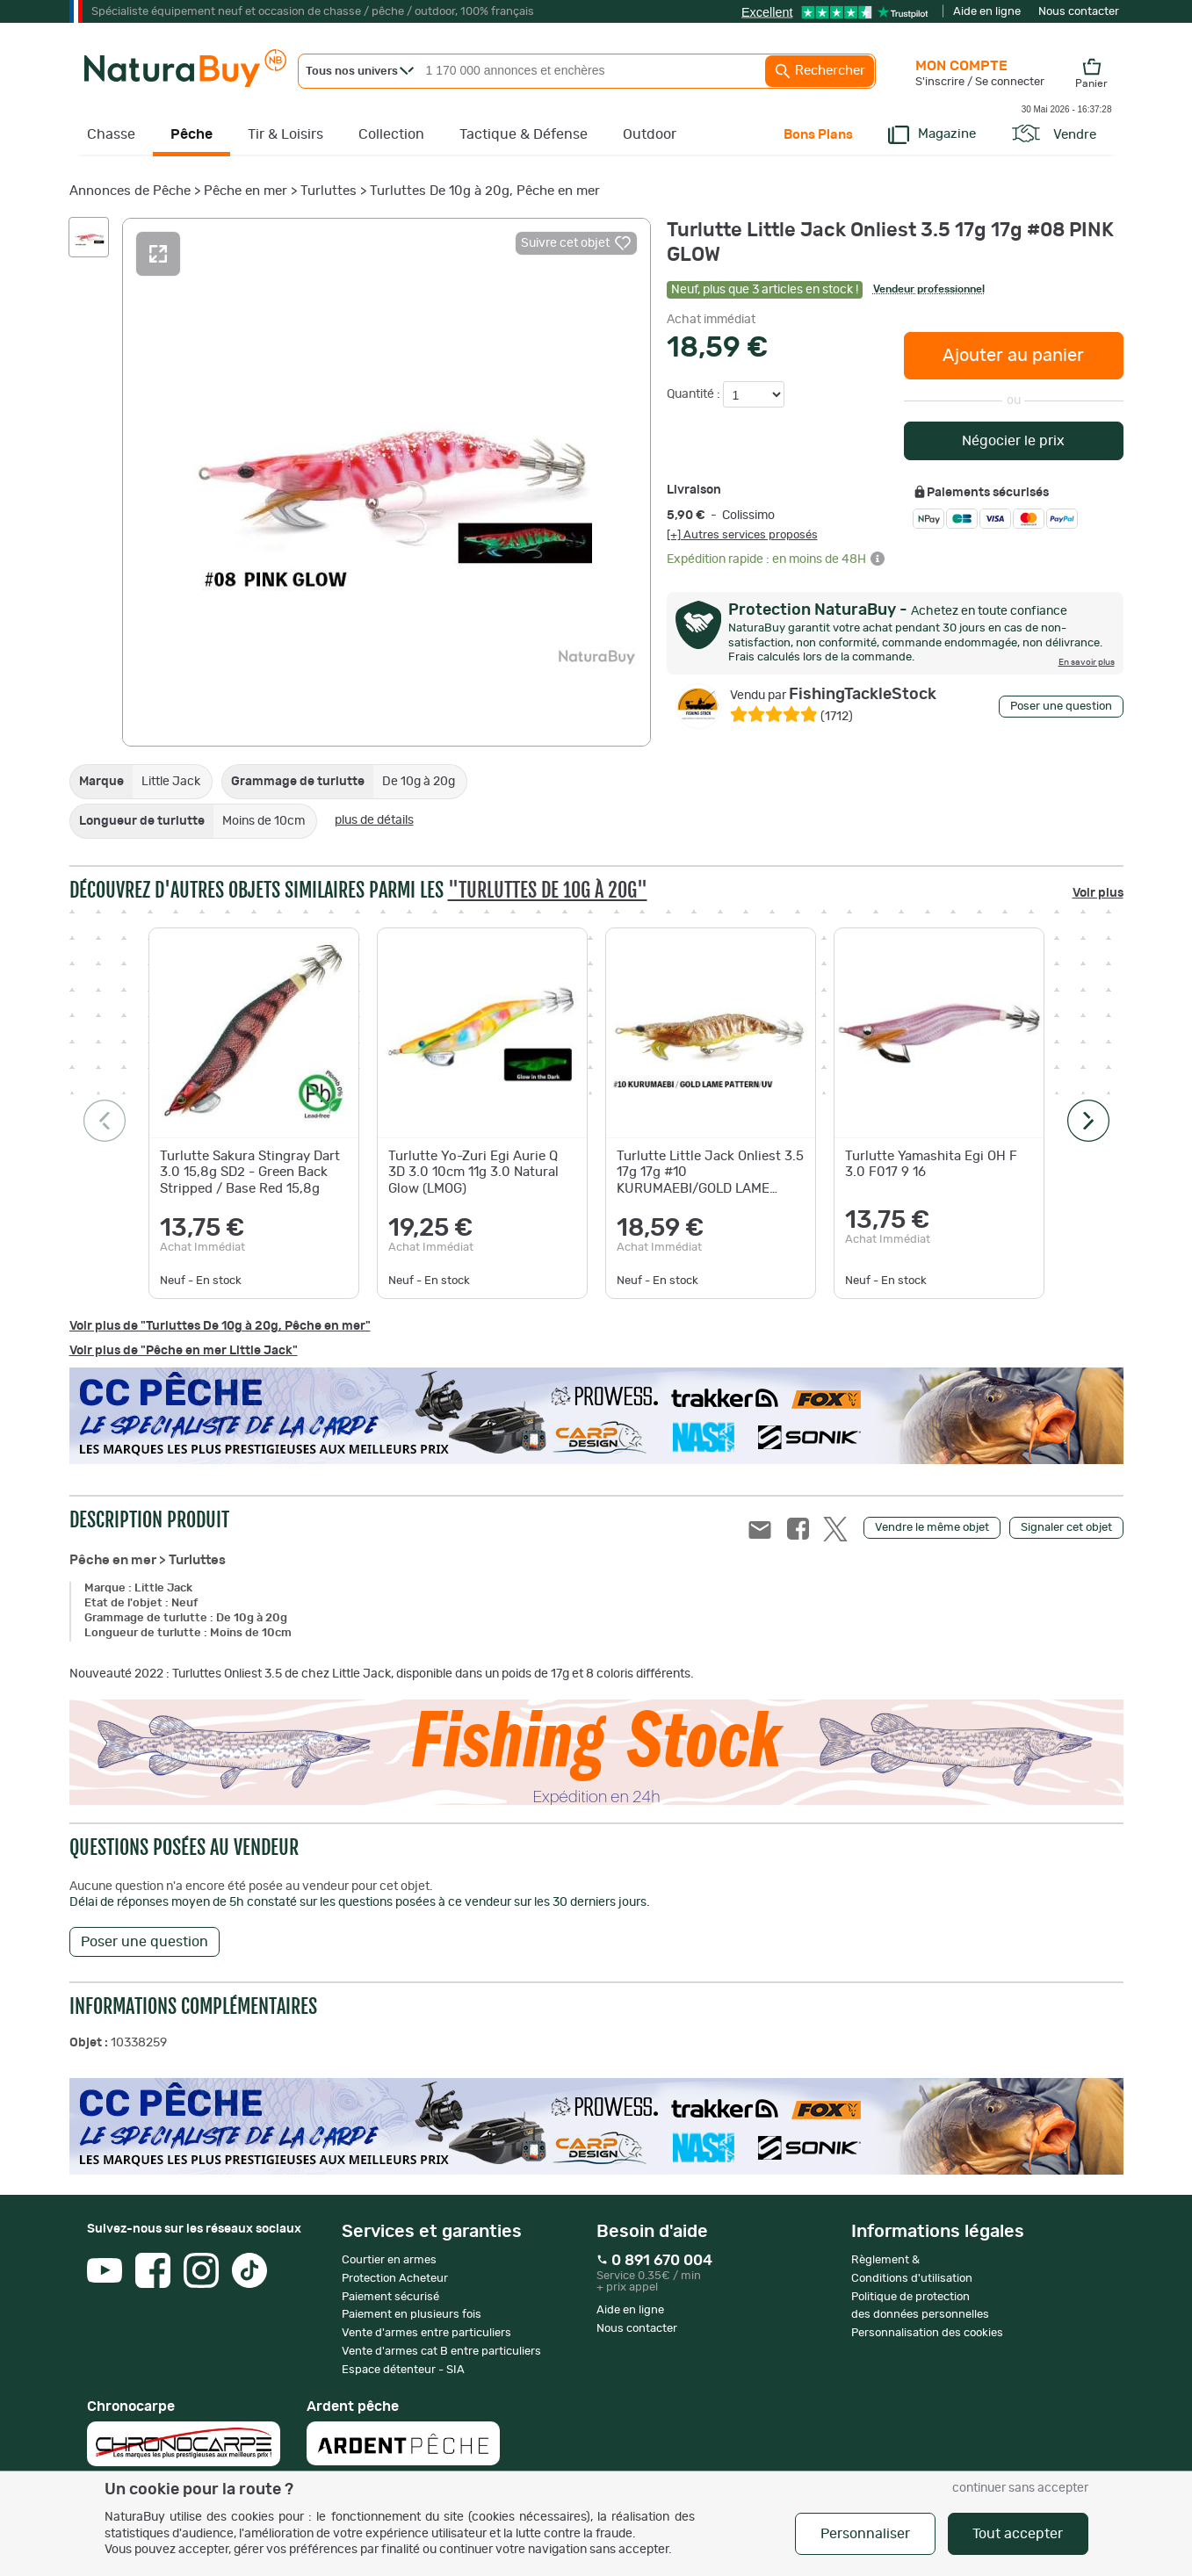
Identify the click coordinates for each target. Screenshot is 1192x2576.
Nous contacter (1078, 12)
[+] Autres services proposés (742, 535)
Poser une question (1061, 706)
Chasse (111, 134)
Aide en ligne (987, 12)
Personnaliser (865, 2534)
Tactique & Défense (523, 134)
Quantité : (695, 394)
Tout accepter (1017, 2534)
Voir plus (1098, 893)
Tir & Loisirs (285, 134)
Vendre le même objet (932, 1527)
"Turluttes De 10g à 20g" (547, 890)
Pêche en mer (245, 191)
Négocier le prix (1013, 441)
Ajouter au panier (1013, 355)
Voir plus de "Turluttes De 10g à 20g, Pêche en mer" (220, 1326)
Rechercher (819, 71)
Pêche (191, 134)
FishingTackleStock (833, 695)
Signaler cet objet (1066, 1527)
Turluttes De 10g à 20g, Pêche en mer (485, 191)
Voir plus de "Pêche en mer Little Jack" (183, 1351)
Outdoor (649, 134)
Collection (391, 134)
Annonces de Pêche (130, 191)
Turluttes (328, 191)
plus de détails (374, 820)
